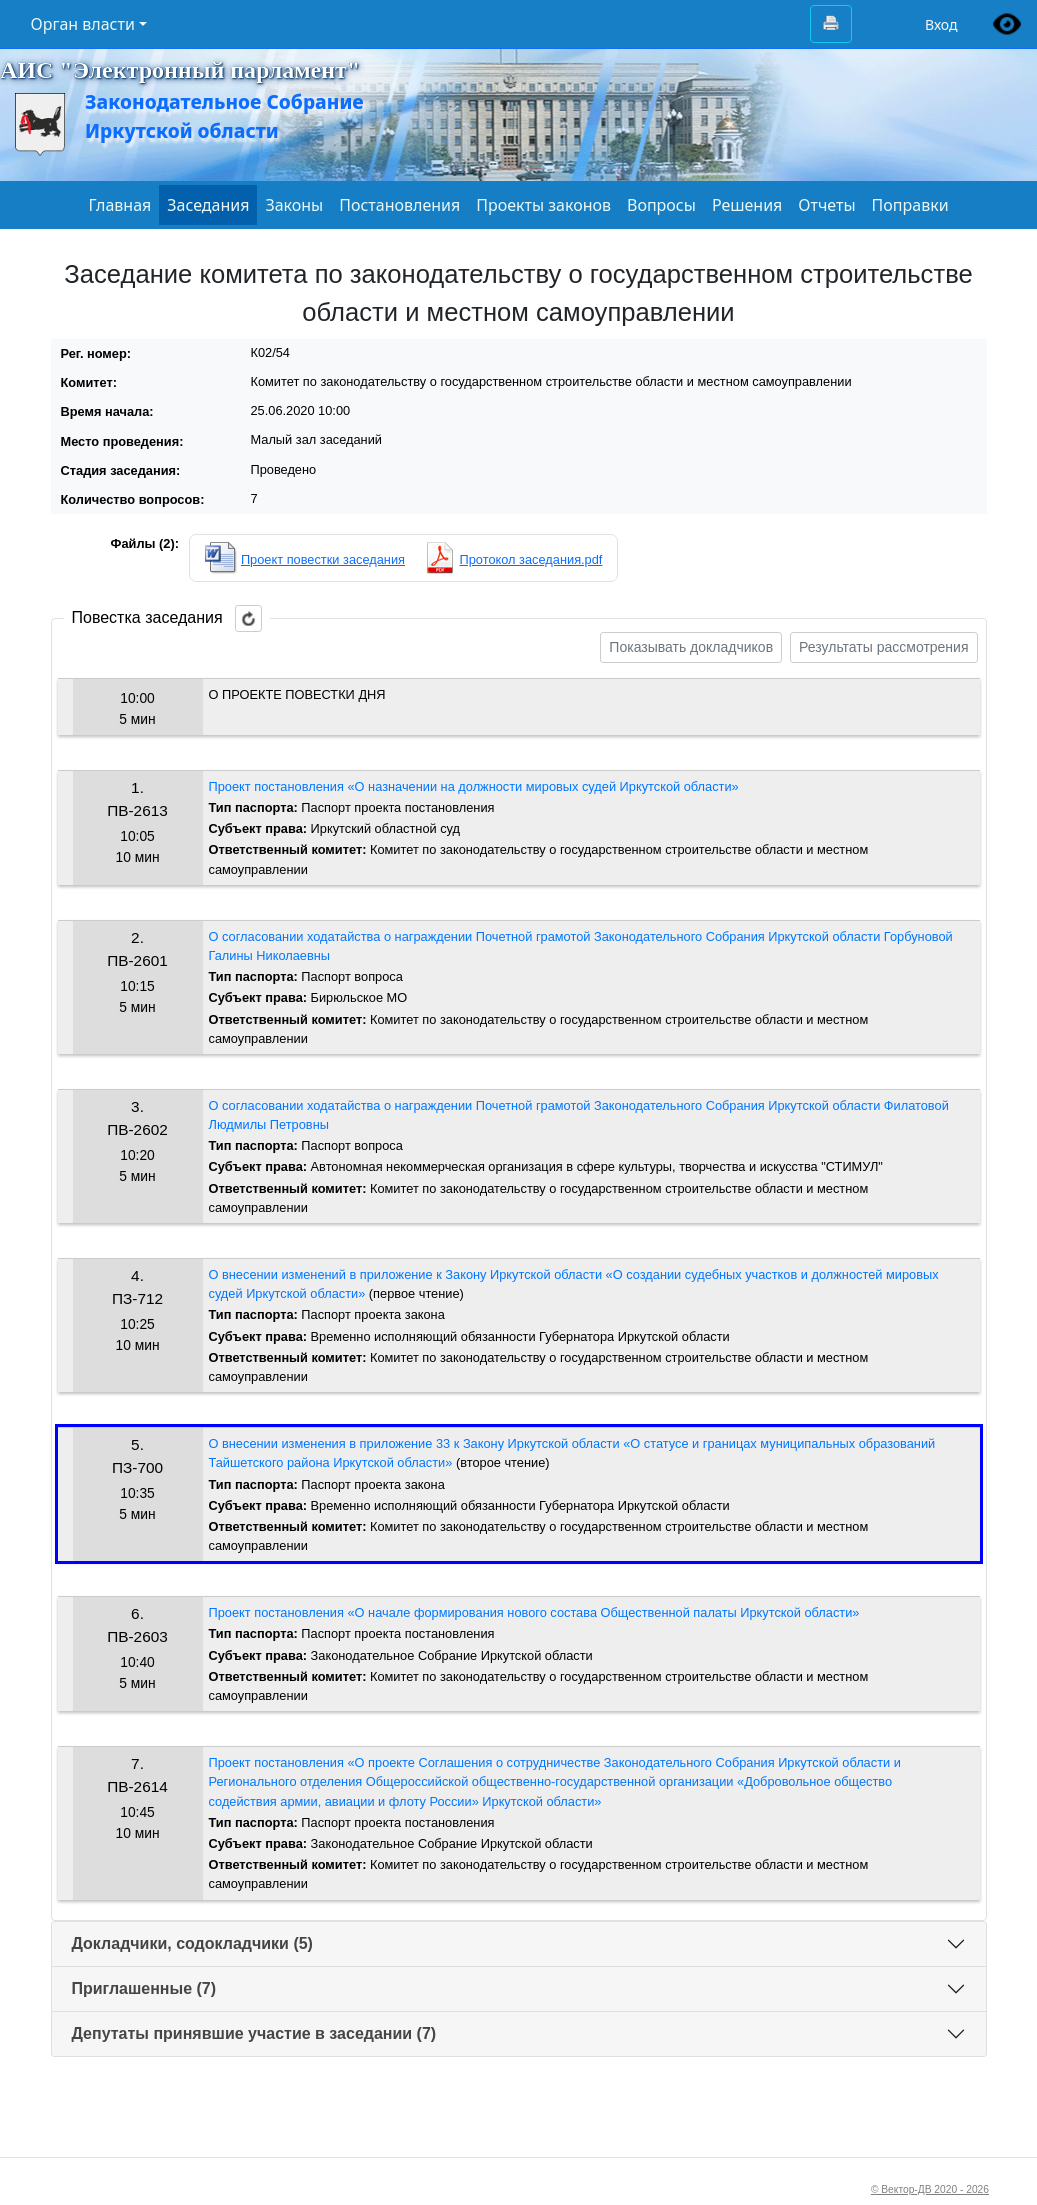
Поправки (910, 205)
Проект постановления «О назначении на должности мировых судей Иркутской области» (474, 786)
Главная (119, 205)
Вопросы (661, 205)
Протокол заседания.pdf (531, 559)
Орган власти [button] (83, 24)
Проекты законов (543, 205)
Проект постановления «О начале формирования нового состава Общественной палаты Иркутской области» (534, 1612)
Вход (941, 24)
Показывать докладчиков (691, 647)
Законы (294, 205)
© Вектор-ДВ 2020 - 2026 (930, 2189)
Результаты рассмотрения (883, 647)
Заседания (208, 205)
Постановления (399, 205)
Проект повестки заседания (323, 559)
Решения (747, 205)
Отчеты (826, 205)
